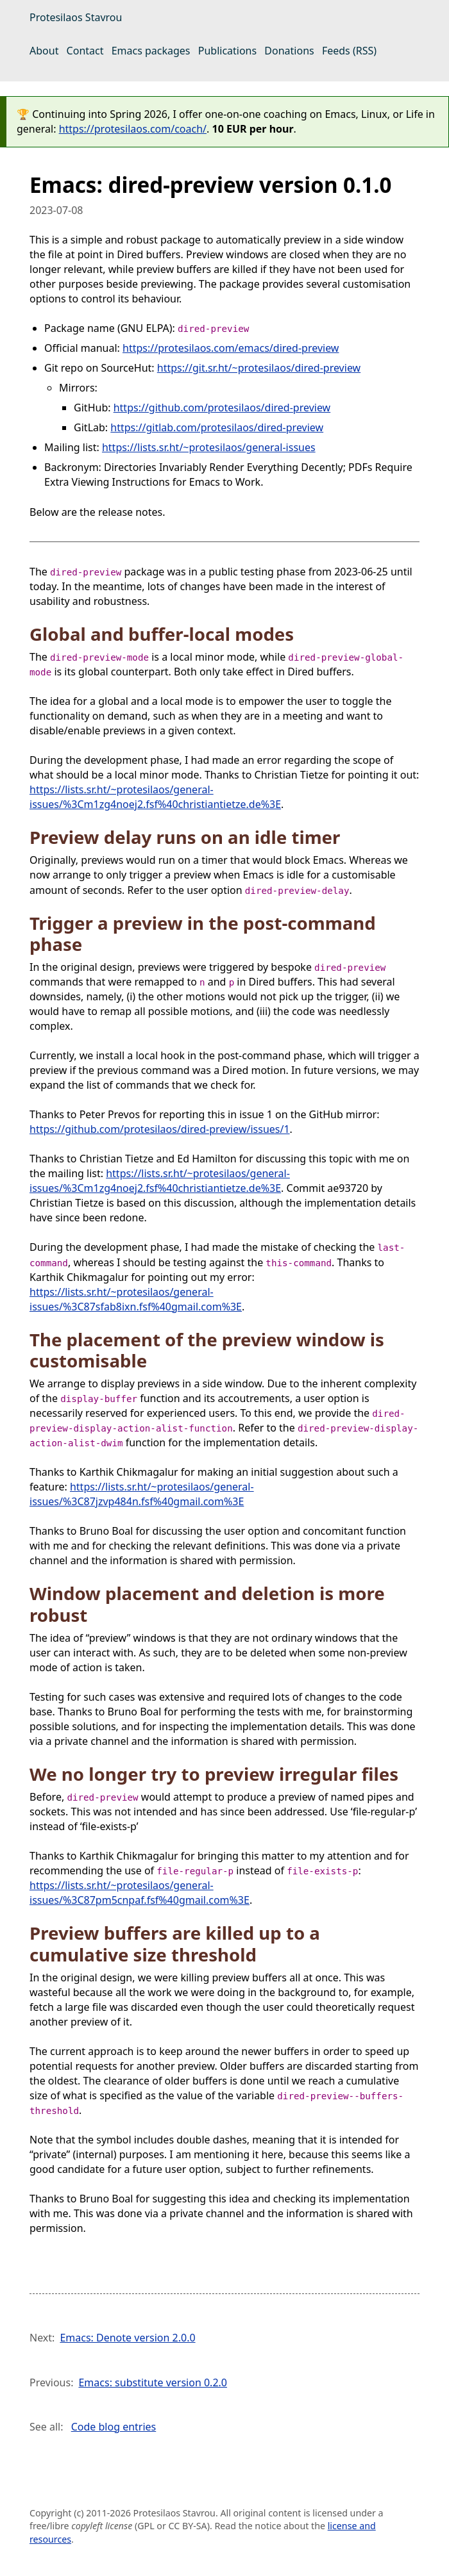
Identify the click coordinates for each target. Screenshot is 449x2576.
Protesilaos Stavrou (76, 17)
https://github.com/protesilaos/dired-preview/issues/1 (160, 1129)
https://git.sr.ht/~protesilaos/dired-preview (258, 368)
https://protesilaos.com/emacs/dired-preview (231, 348)
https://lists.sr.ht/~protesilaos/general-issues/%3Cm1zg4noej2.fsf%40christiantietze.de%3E (155, 796)
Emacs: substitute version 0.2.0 (152, 2382)
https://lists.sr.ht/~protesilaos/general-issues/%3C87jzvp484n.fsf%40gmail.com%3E (142, 1494)
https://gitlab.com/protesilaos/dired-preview (216, 427)
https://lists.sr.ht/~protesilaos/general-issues (209, 447)
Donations (289, 51)
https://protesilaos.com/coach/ (133, 129)
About (44, 51)
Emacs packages (151, 51)
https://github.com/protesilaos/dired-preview (222, 407)
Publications (227, 51)
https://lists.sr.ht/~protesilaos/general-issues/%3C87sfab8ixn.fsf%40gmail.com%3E (136, 1299)
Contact (85, 51)
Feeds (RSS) (349, 51)
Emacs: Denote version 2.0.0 (127, 2338)
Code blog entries (114, 2427)
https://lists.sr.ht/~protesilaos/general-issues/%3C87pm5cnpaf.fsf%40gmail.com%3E (140, 1892)
